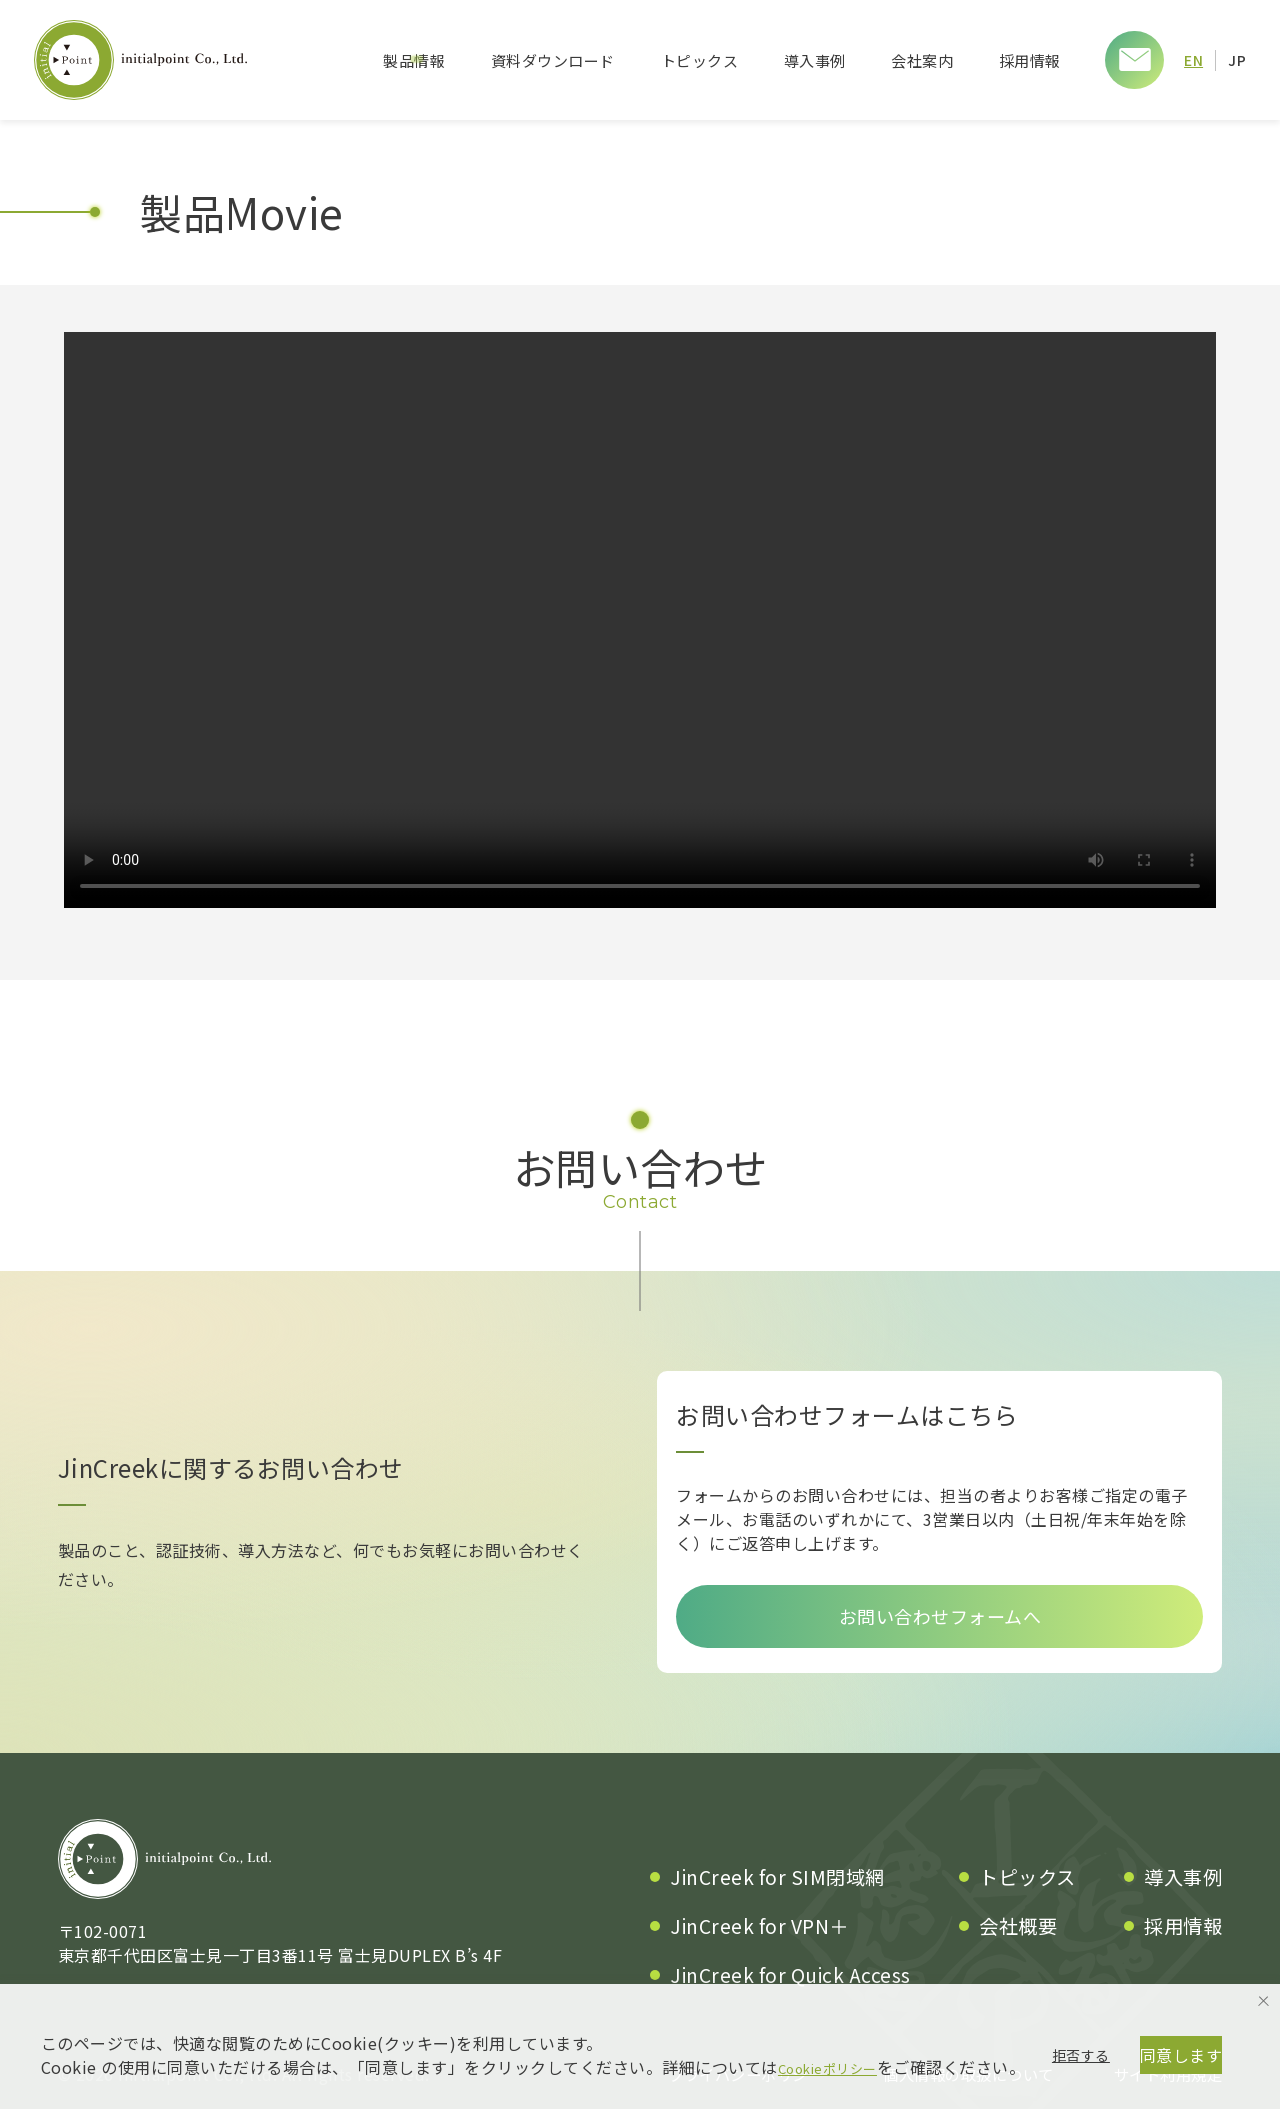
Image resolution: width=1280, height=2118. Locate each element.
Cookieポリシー (839, 1991)
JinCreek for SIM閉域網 (777, 1886)
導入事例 (814, 60)
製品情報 (413, 60)
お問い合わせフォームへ (940, 1620)
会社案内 (921, 60)
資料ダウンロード (552, 60)
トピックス (699, 60)
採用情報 (1029, 60)
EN (1193, 59)
